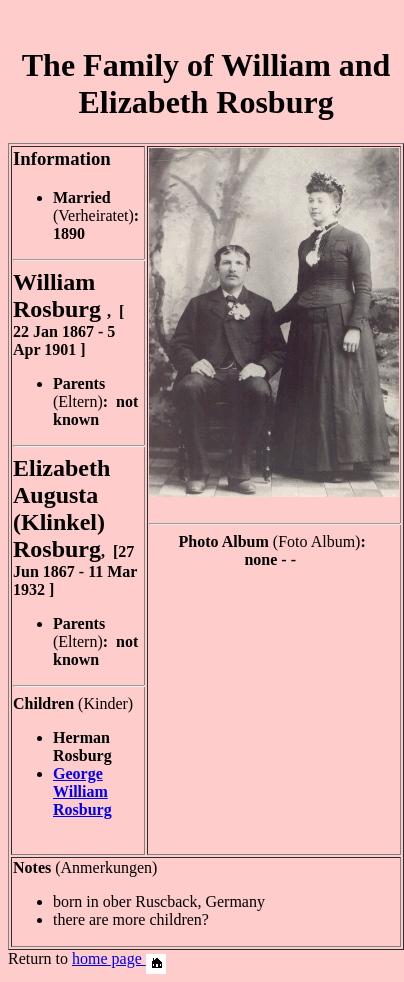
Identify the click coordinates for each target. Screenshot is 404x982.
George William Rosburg (82, 791)
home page (119, 958)
